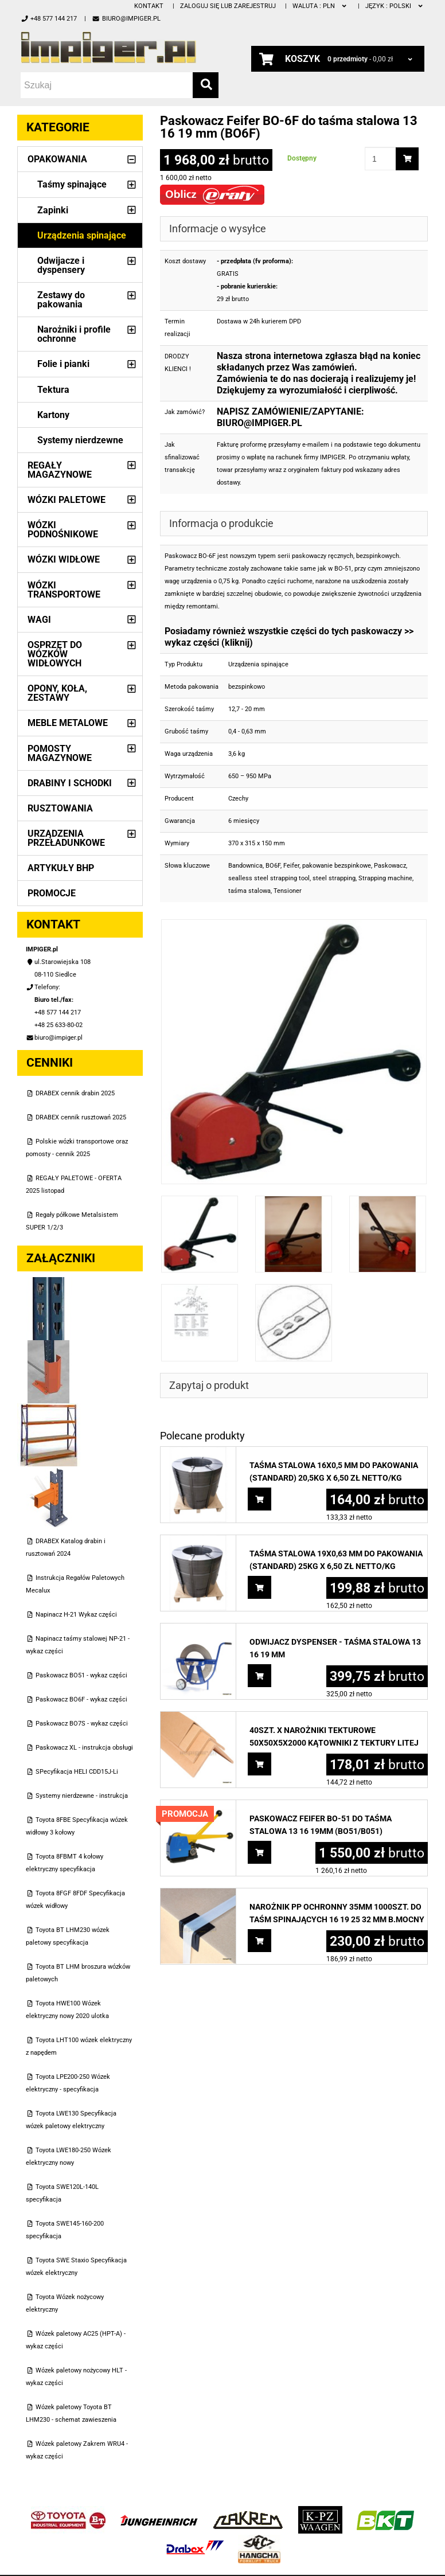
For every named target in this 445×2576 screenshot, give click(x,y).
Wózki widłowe (64, 559)
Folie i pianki (63, 363)
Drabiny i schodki (70, 783)
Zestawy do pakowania (61, 300)
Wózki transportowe (64, 590)
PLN (320, 6)
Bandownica (245, 865)
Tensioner (288, 891)
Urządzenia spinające (81, 235)
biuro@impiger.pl (126, 18)
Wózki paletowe (67, 499)
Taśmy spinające (72, 184)
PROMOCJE (52, 893)
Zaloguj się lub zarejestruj (228, 6)
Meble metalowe (68, 722)
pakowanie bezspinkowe (336, 865)
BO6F (273, 865)
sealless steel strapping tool (269, 878)
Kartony (53, 414)
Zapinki (52, 210)
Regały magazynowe (60, 470)
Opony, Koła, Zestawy (57, 693)
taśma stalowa (249, 891)
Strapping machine (385, 878)
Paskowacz (390, 865)
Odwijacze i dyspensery (61, 265)
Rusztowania (60, 808)
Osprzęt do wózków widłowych (55, 654)
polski (394, 6)
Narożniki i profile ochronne (74, 334)
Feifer (291, 865)
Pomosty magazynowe (60, 753)
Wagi (39, 619)
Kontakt (148, 6)
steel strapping (334, 878)
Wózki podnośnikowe (63, 530)
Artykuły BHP (61, 867)
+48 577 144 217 (49, 18)
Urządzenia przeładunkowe (66, 838)
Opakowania (57, 159)
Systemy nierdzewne (80, 440)
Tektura (53, 389)
